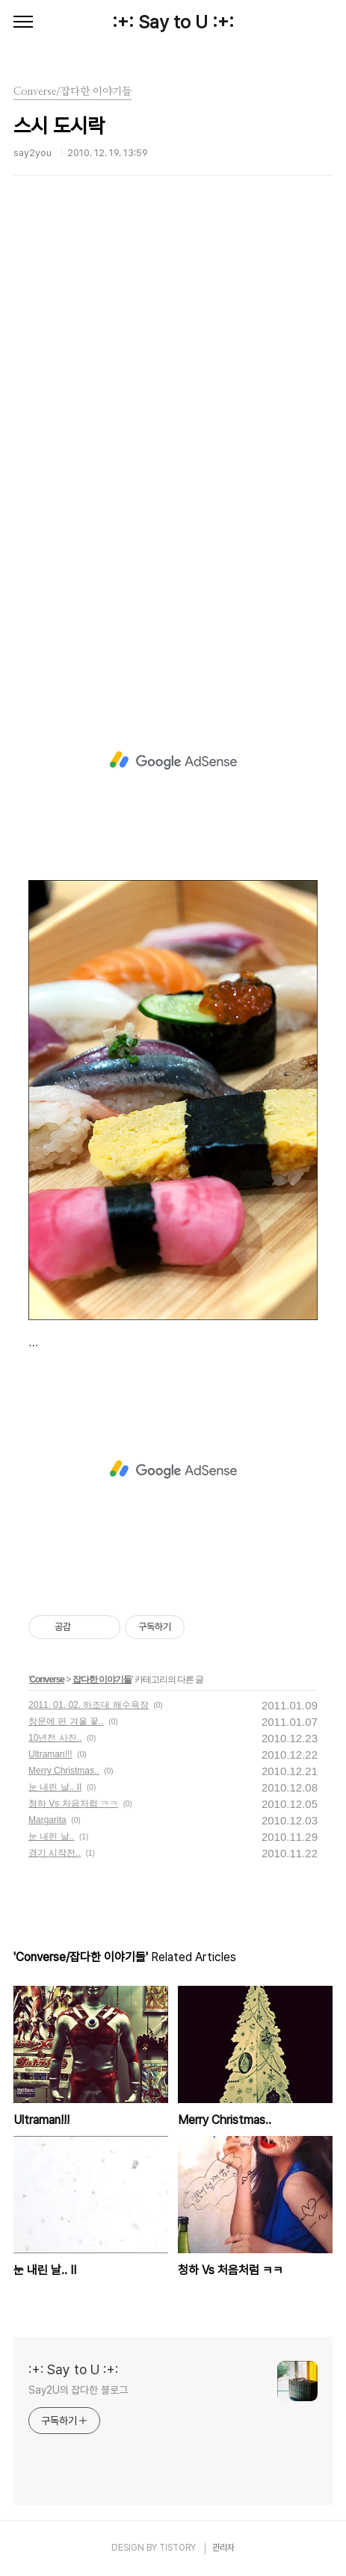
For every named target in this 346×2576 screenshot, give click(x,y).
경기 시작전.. (54, 1853)
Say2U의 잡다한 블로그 (78, 2390)
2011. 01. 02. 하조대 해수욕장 (88, 1705)
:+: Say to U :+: (173, 22)
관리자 (223, 2547)
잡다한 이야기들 (102, 1679)
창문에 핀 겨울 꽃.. (66, 1721)
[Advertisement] (173, 446)
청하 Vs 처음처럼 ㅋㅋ (73, 1803)
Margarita (47, 1820)
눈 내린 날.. (51, 1836)
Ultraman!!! (50, 1754)
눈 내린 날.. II (54, 1787)
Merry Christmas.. (63, 1770)
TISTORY (177, 2547)
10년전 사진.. (54, 1738)
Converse (46, 1679)
